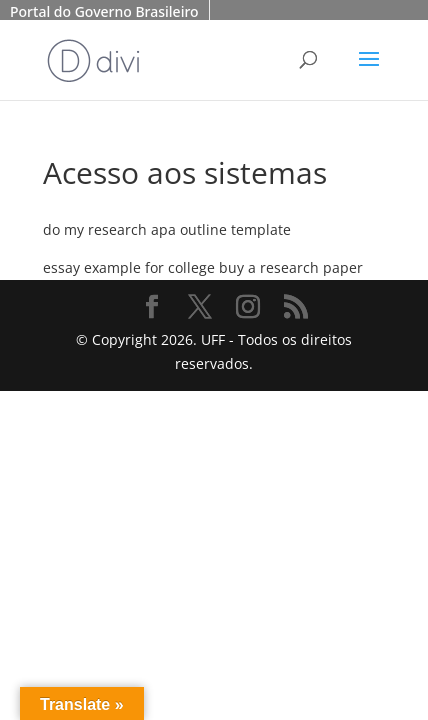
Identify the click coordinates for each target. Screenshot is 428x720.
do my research (95, 229)
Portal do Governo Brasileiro (104, 11)
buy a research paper (291, 267)
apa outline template (221, 229)
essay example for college (129, 267)
